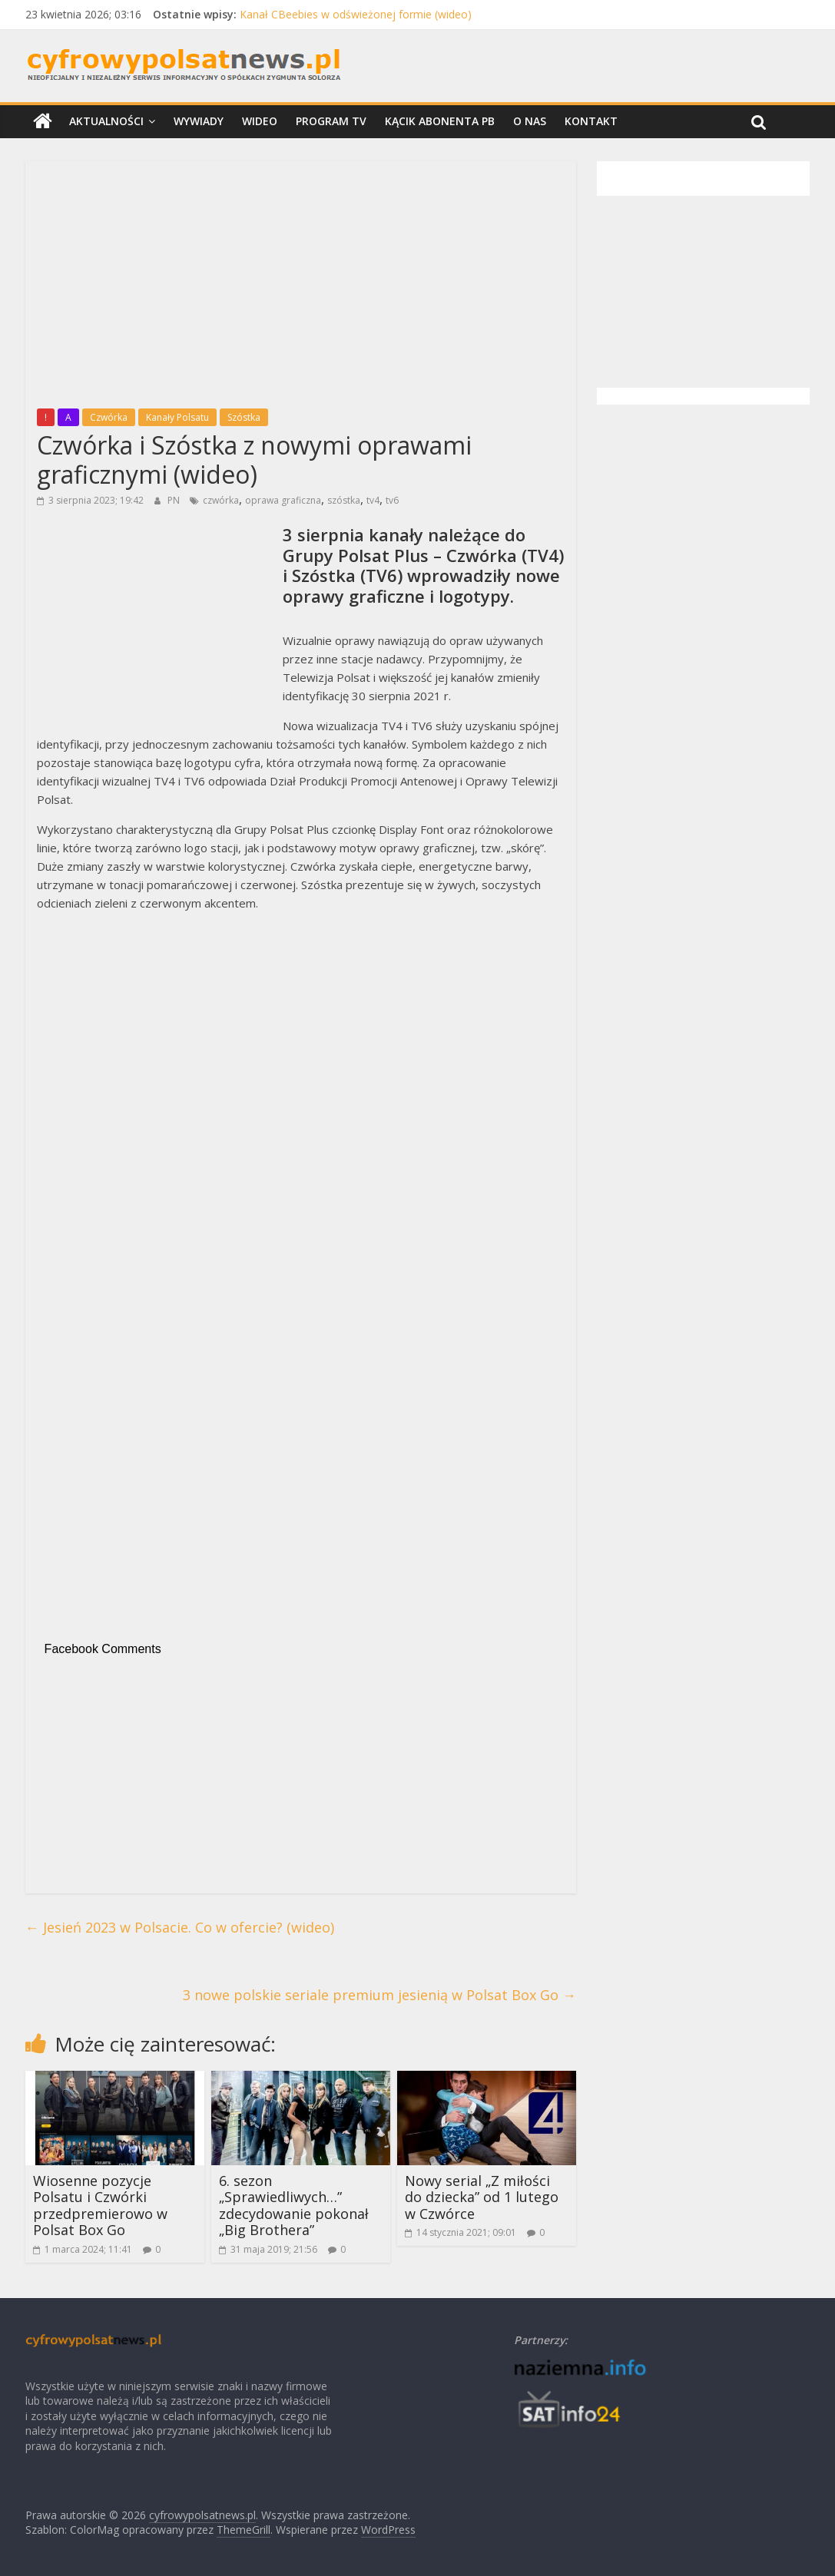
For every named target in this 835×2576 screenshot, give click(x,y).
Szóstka (243, 417)
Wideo (259, 121)
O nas (529, 121)
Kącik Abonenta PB (440, 121)
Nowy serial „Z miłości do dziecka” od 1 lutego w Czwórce (481, 2197)
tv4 (372, 500)
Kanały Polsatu (177, 417)
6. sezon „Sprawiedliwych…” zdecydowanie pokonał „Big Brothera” (294, 2205)
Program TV (331, 121)
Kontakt (591, 121)
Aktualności (106, 121)
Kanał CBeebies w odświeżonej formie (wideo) (356, 14)
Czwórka (109, 417)
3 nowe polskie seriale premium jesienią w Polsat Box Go (379, 1995)
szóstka (343, 500)
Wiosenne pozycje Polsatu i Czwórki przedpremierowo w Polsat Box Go (100, 2205)
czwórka (221, 500)
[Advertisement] (301, 280)
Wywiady (199, 121)
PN (174, 500)
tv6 (392, 500)
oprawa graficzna (283, 500)
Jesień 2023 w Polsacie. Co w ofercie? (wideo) (179, 1927)
